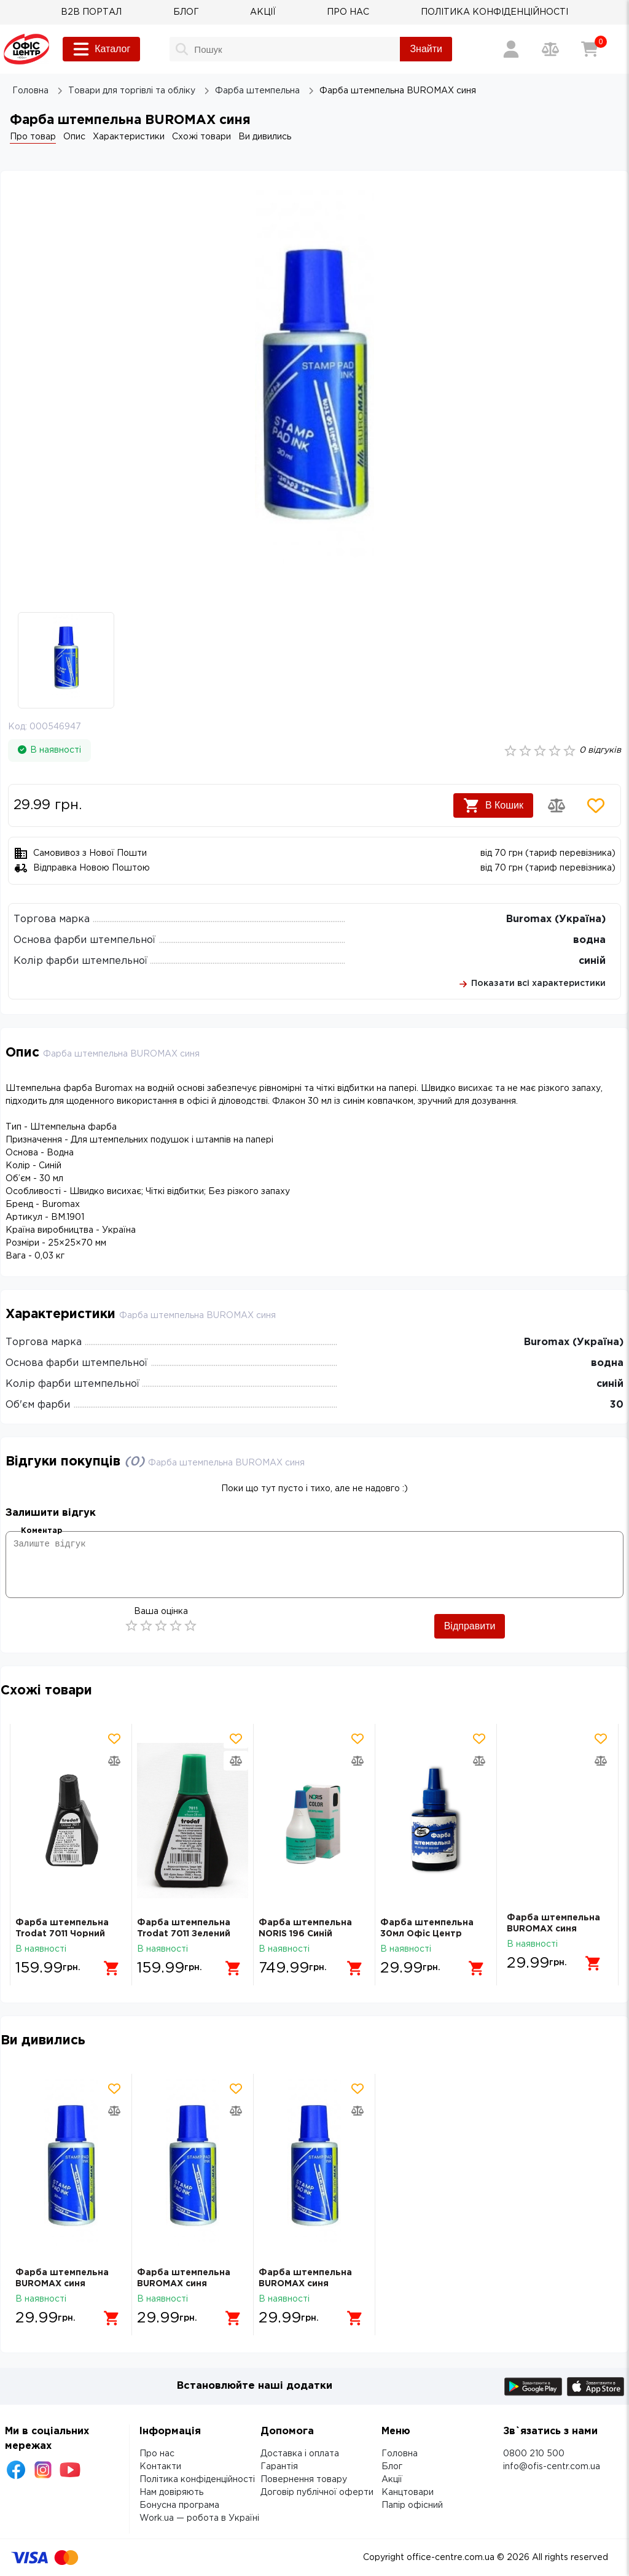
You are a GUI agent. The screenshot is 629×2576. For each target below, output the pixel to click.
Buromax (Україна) (556, 919)
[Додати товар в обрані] (596, 805)
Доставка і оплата (299, 2454)
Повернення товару (303, 2479)
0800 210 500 (534, 2454)
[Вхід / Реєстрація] (511, 49)
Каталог (101, 49)
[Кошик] (589, 49)
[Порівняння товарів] (550, 49)
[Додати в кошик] (107, 1963)
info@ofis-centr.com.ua (551, 2466)
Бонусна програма (179, 2505)
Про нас (156, 2454)
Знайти (426, 49)
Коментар (41, 1530)
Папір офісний (412, 2505)
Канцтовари (407, 2492)
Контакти (160, 2466)
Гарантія (279, 2466)
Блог (391, 2466)
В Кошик (493, 805)
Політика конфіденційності (197, 2479)
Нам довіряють (171, 2492)
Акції (391, 2479)
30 (616, 1405)
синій (592, 961)
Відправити (470, 1626)
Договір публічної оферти (316, 2492)
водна (589, 940)
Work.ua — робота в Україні (199, 2518)
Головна (399, 2454)
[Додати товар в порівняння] (556, 805)
